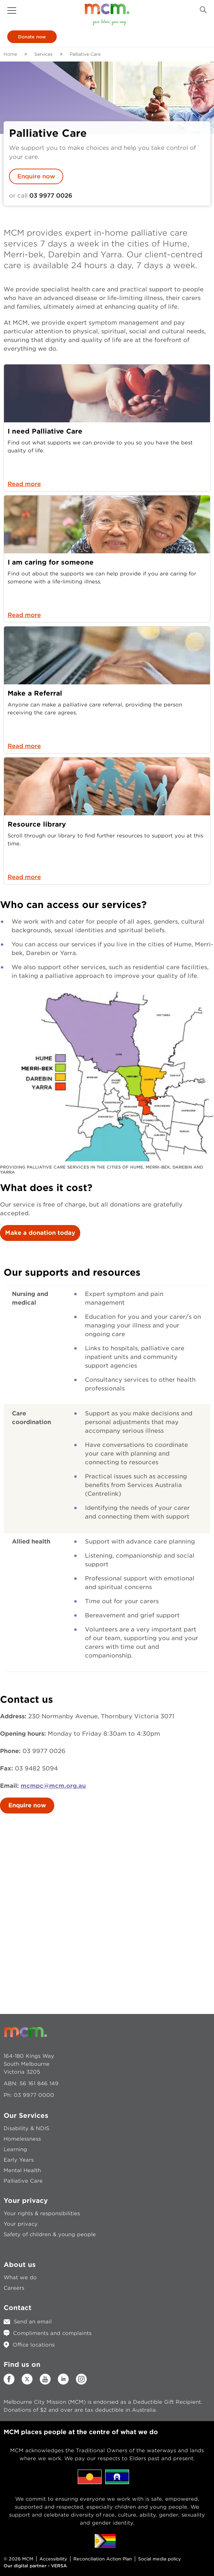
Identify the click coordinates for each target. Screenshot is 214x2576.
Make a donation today (40, 1232)
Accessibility (53, 2559)
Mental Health (22, 2170)
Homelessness (22, 2139)
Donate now (32, 36)
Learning (15, 2149)
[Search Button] (203, 9)
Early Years (19, 2160)
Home (10, 54)
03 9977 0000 (34, 2095)
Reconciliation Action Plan (102, 2559)
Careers (14, 2288)
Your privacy (21, 2224)
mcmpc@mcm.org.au (53, 1785)
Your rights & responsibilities (42, 2213)
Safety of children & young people (50, 2234)
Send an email (33, 2321)
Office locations (34, 2345)
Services (43, 54)
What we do (20, 2277)
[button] (11, 10)
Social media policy (159, 2559)
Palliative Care (23, 2181)
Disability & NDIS (26, 2128)
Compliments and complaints (52, 2333)
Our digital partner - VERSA (35, 2565)
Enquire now (36, 176)
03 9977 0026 (50, 195)
